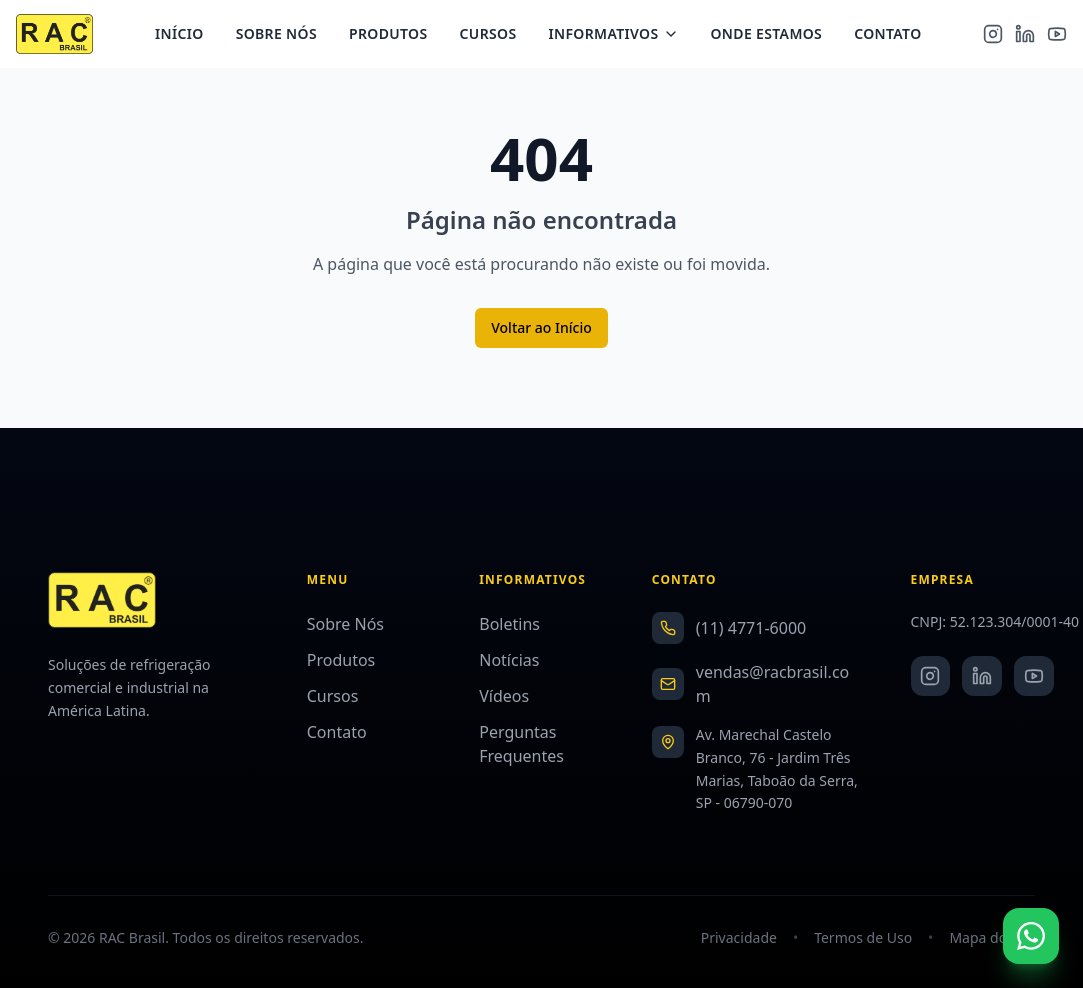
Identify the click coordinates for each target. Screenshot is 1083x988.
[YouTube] (1057, 36)
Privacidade (739, 937)
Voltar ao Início (541, 327)
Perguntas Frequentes (521, 744)
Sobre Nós (283, 35)
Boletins (509, 624)
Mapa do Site (992, 937)
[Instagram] (993, 36)
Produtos (396, 35)
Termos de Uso (863, 937)
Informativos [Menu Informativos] (621, 35)
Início (187, 35)
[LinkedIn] (1025, 36)
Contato (895, 35)
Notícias (509, 660)
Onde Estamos (774, 35)
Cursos (495, 35)
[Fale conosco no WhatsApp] (1031, 936)
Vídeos (504, 696)
